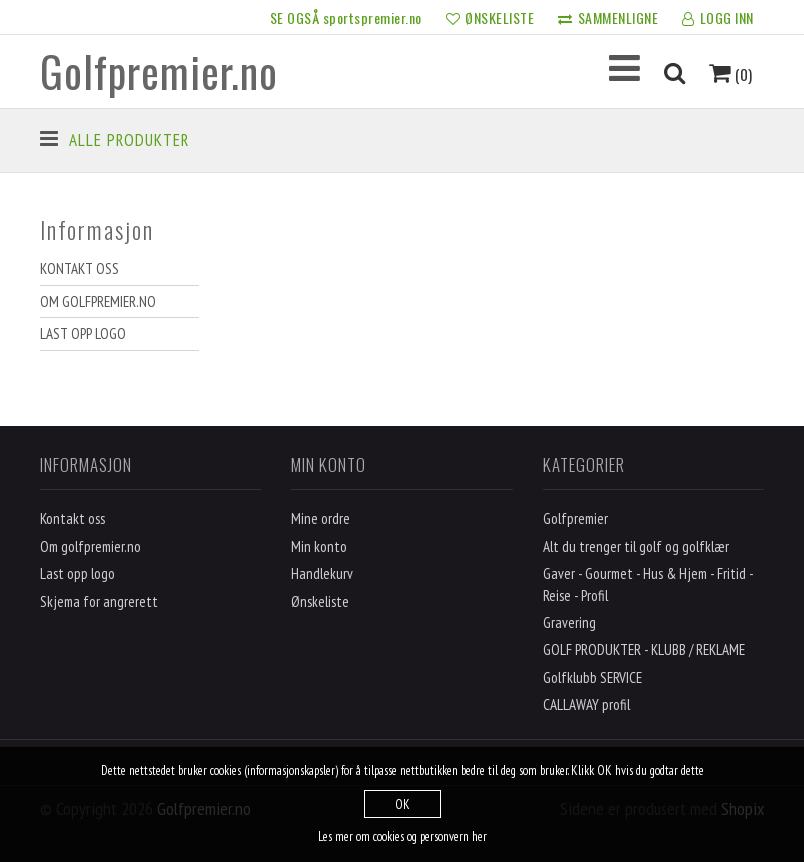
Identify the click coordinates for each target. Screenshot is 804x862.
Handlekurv (322, 573)
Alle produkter (129, 140)
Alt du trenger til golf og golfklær (636, 546)
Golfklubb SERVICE (592, 677)
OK (402, 804)
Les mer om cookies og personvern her (402, 836)
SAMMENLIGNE (608, 19)
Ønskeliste (320, 601)
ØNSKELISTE (490, 19)
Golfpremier (575, 518)
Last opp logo (83, 333)
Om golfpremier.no (98, 301)
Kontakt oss (79, 268)
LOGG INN (718, 19)
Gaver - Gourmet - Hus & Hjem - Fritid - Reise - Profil (648, 584)
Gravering (569, 622)
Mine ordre (320, 518)
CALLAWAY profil (586, 704)
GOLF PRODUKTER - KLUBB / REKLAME (644, 649)
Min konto (319, 546)
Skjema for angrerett (99, 601)
